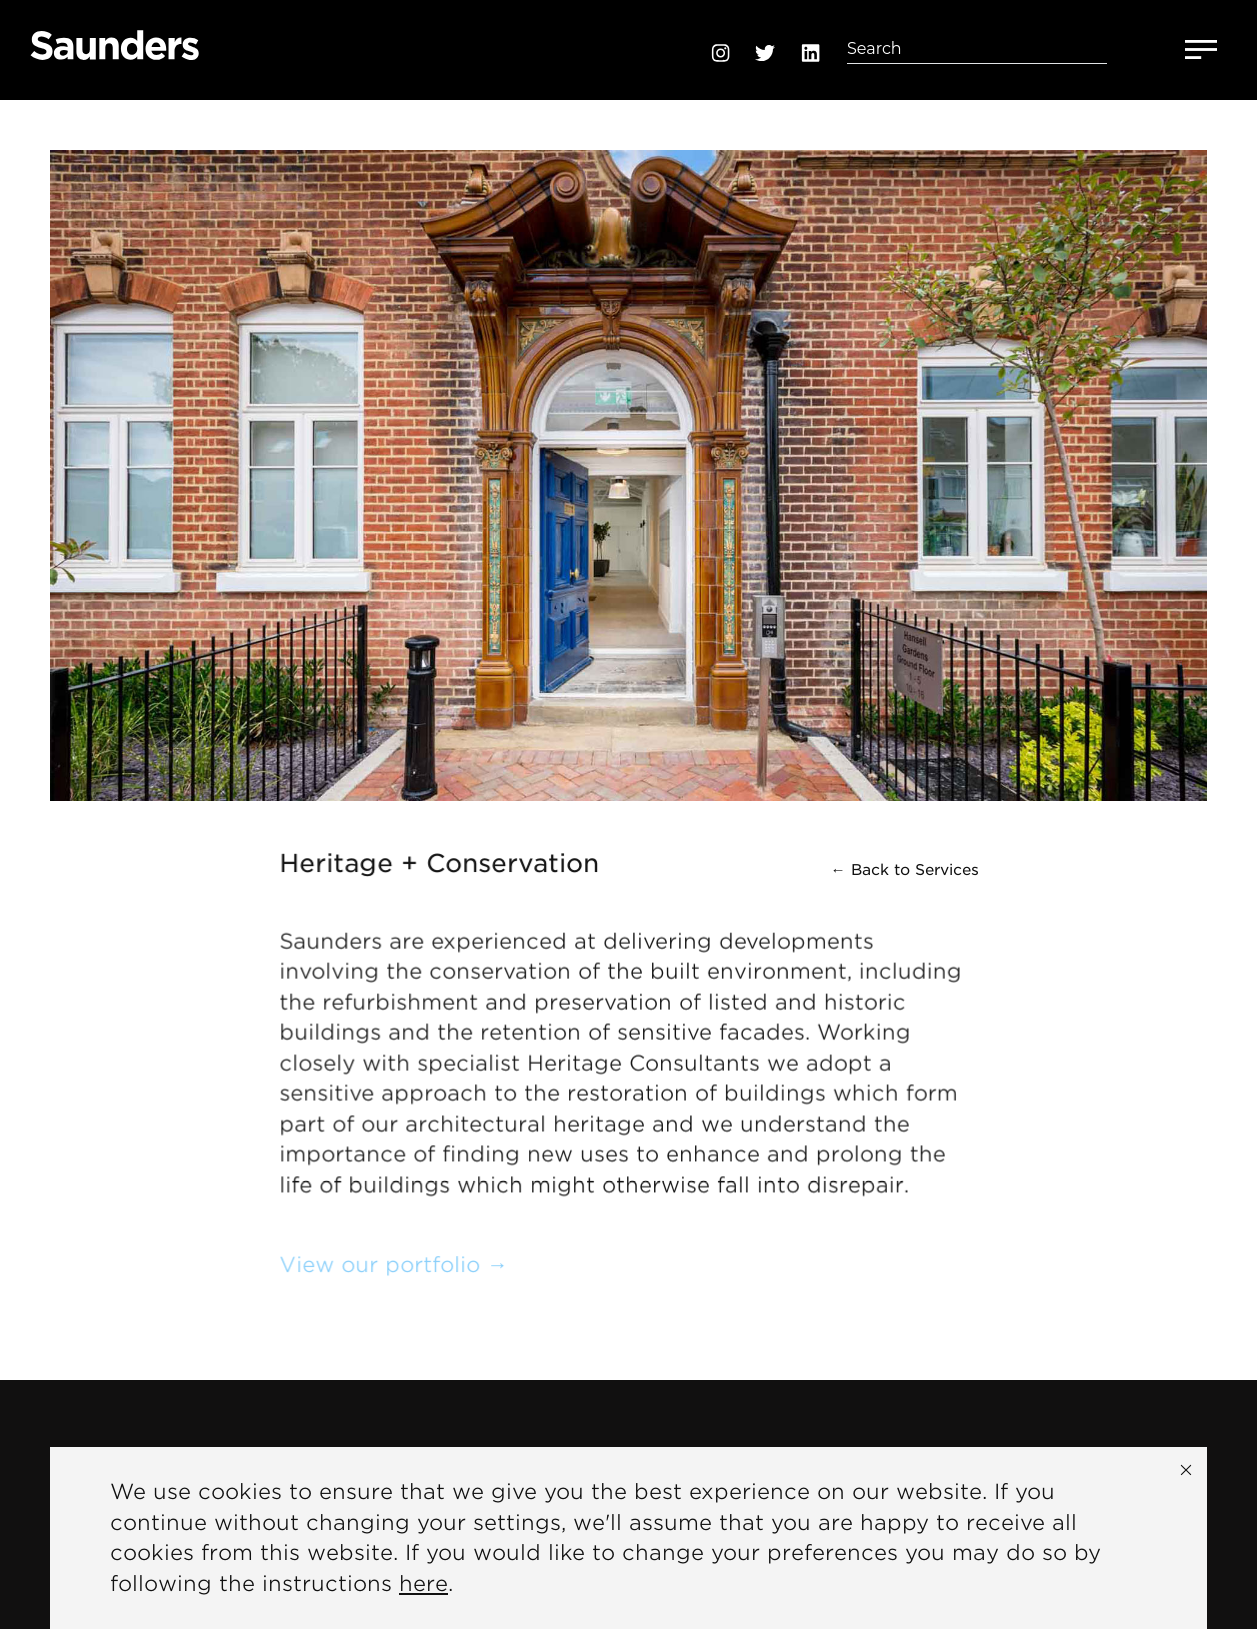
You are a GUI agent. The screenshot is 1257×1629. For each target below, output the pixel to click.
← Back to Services (904, 870)
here (423, 1583)
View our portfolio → (394, 1264)
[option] (628, 450)
